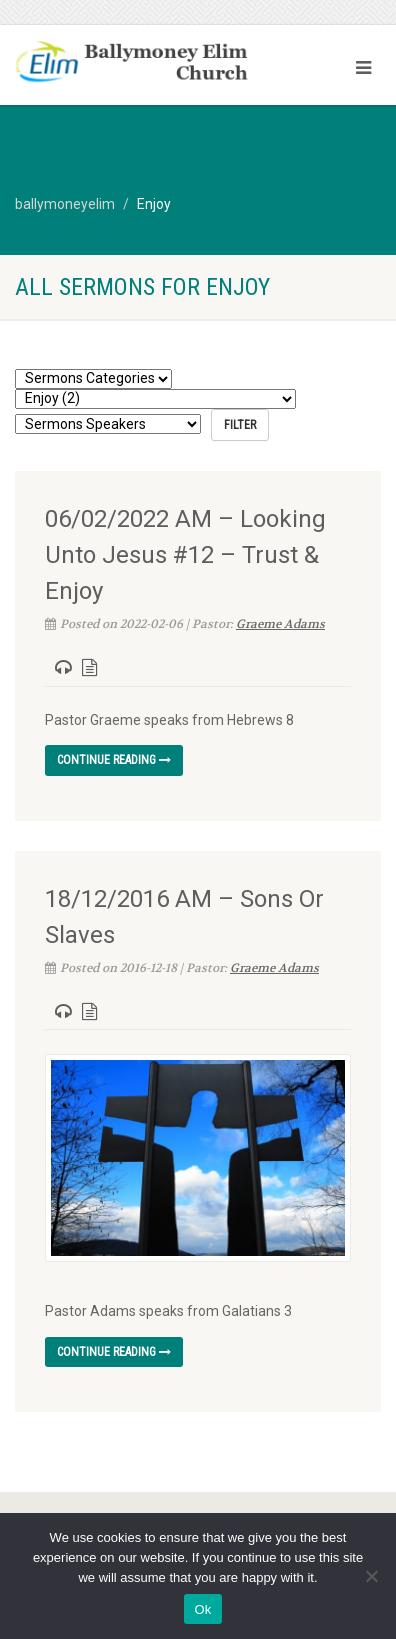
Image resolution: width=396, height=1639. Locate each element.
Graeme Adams (280, 624)
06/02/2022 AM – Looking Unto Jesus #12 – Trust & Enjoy (185, 555)
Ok (202, 1609)
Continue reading (114, 760)
